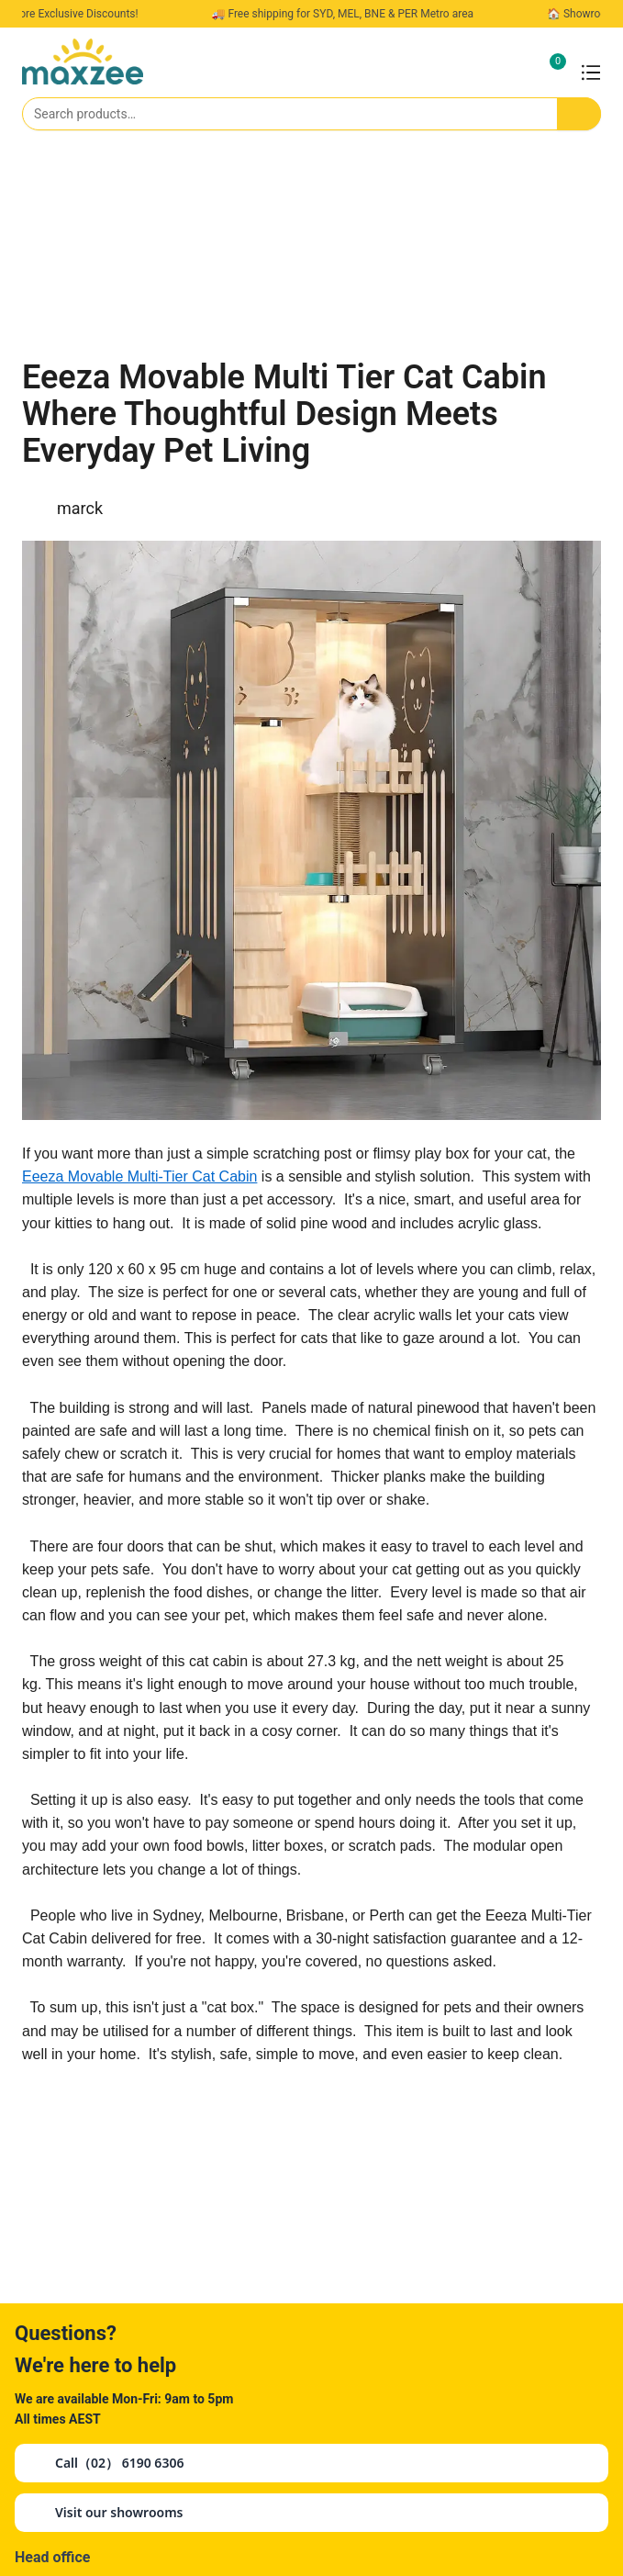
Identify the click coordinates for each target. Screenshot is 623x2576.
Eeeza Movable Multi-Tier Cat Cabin (139, 1176)
